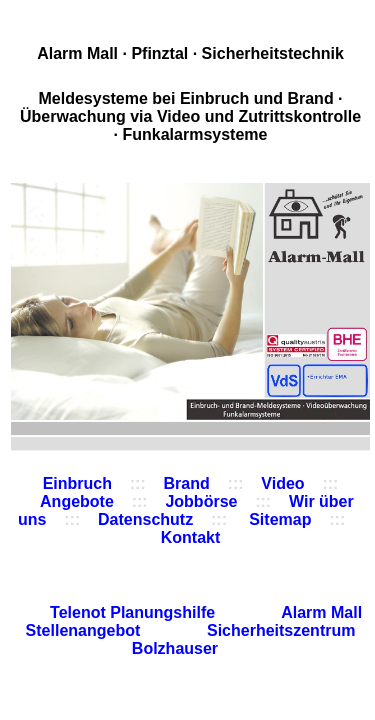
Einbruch (77, 483)
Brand (187, 483)
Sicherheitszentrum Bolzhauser (244, 639)
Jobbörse (201, 501)
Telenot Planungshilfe (135, 612)
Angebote (77, 501)
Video (282, 483)
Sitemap (278, 519)
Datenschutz (145, 519)
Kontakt (191, 537)
